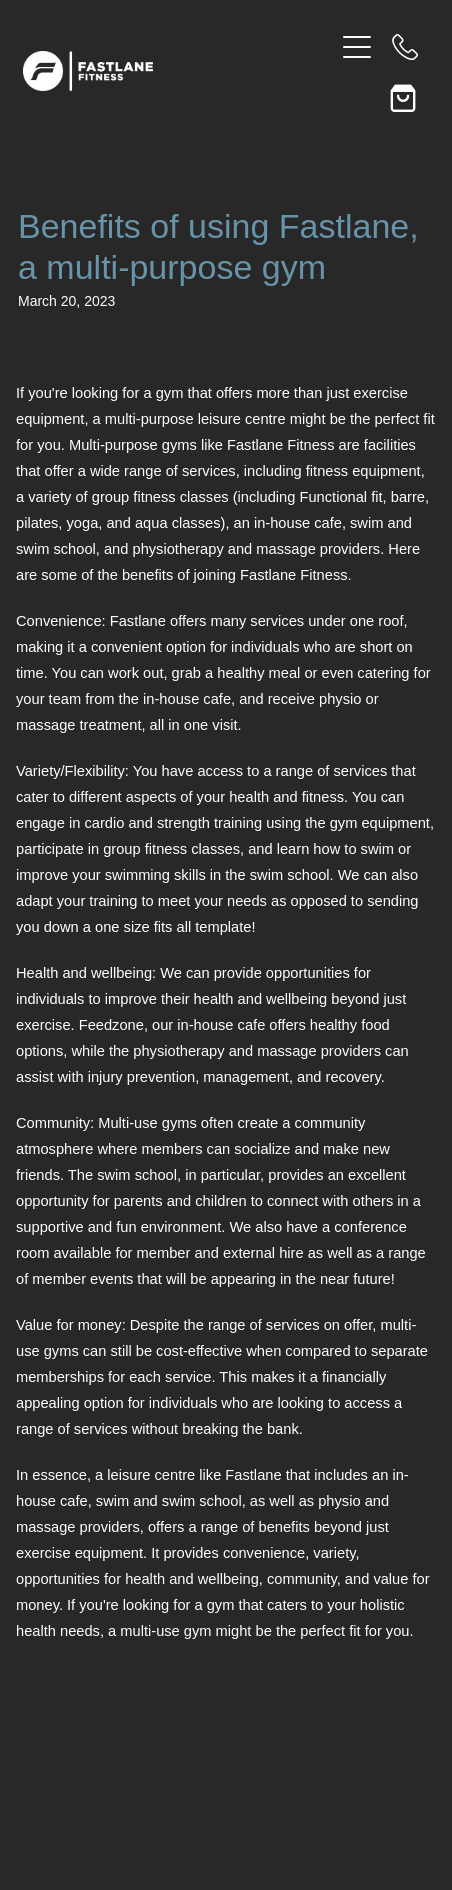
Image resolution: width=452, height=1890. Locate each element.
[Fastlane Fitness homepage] (178, 71)
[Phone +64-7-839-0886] (405, 47)
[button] (357, 95)
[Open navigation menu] (357, 47)
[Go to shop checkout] (405, 95)
